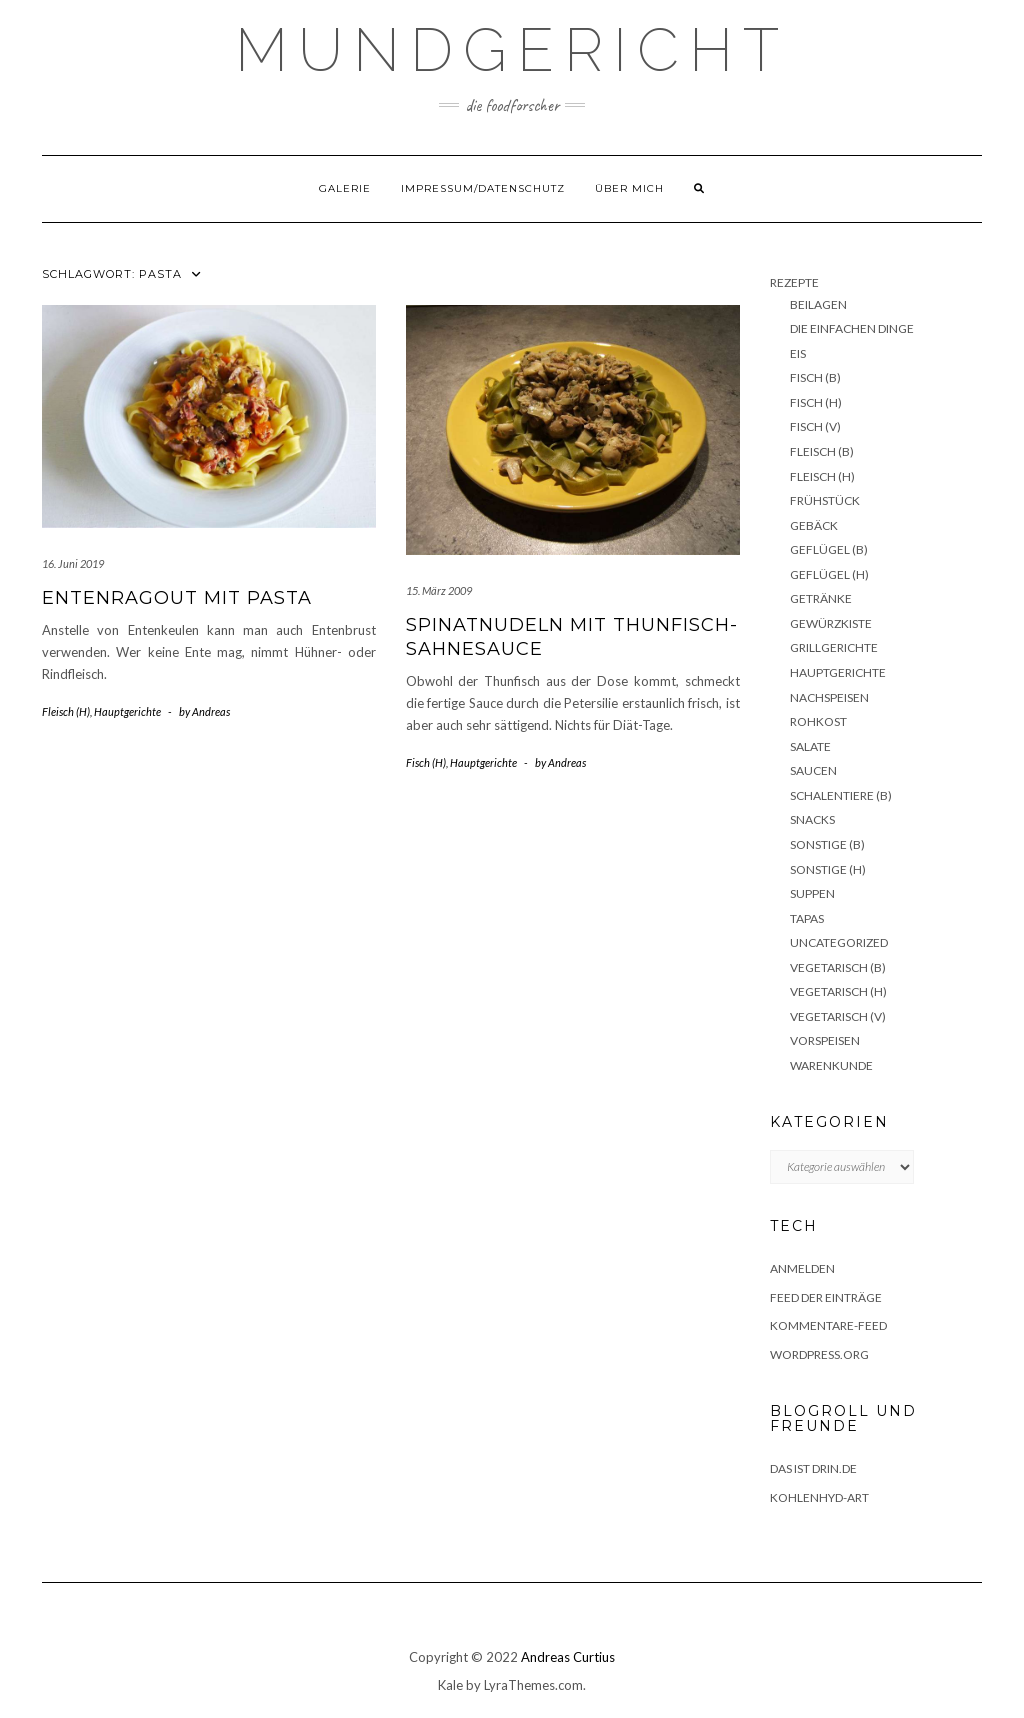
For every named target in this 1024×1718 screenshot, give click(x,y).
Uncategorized (839, 942)
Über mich (629, 188)
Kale (450, 1685)
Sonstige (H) (828, 869)
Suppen (812, 893)
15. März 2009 (439, 590)
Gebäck (814, 525)
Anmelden (802, 1268)
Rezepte (794, 282)
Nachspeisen (829, 697)
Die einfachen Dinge (852, 328)
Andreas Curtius (568, 1657)
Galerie (345, 188)
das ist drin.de (813, 1468)
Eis (798, 353)
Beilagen (818, 304)
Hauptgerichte (127, 711)
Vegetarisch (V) (838, 1016)
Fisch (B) (815, 377)
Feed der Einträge (826, 1297)
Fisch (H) (426, 762)
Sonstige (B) (827, 844)
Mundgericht (512, 50)
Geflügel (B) (829, 549)
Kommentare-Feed (828, 1325)
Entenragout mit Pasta (177, 598)
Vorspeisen (825, 1040)
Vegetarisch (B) (838, 967)
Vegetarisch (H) (838, 991)
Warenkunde (831, 1065)
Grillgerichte (834, 647)
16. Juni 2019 (73, 563)
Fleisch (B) (822, 451)
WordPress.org (819, 1354)
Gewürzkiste (831, 623)
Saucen (813, 770)
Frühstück (825, 500)
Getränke (821, 598)
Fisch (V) (815, 426)
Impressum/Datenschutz (483, 188)
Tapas (807, 918)
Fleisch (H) (66, 711)
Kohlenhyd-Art (819, 1497)
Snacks (812, 819)
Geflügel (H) (829, 574)
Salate (810, 746)
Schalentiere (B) (841, 795)
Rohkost (818, 721)
